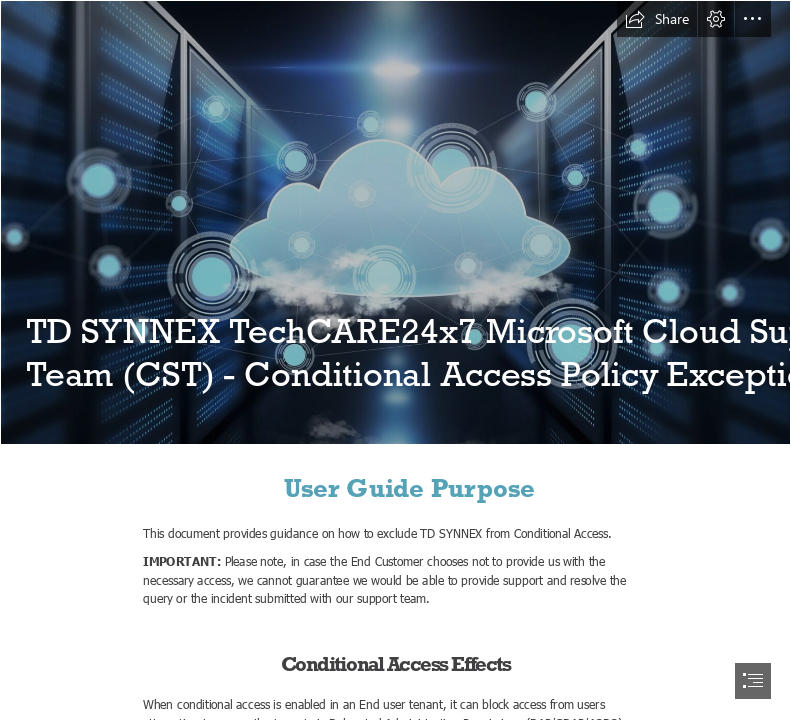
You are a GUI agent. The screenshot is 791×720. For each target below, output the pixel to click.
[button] (657, 19)
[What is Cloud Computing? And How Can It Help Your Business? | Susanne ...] (395, 222)
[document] (395, 360)
